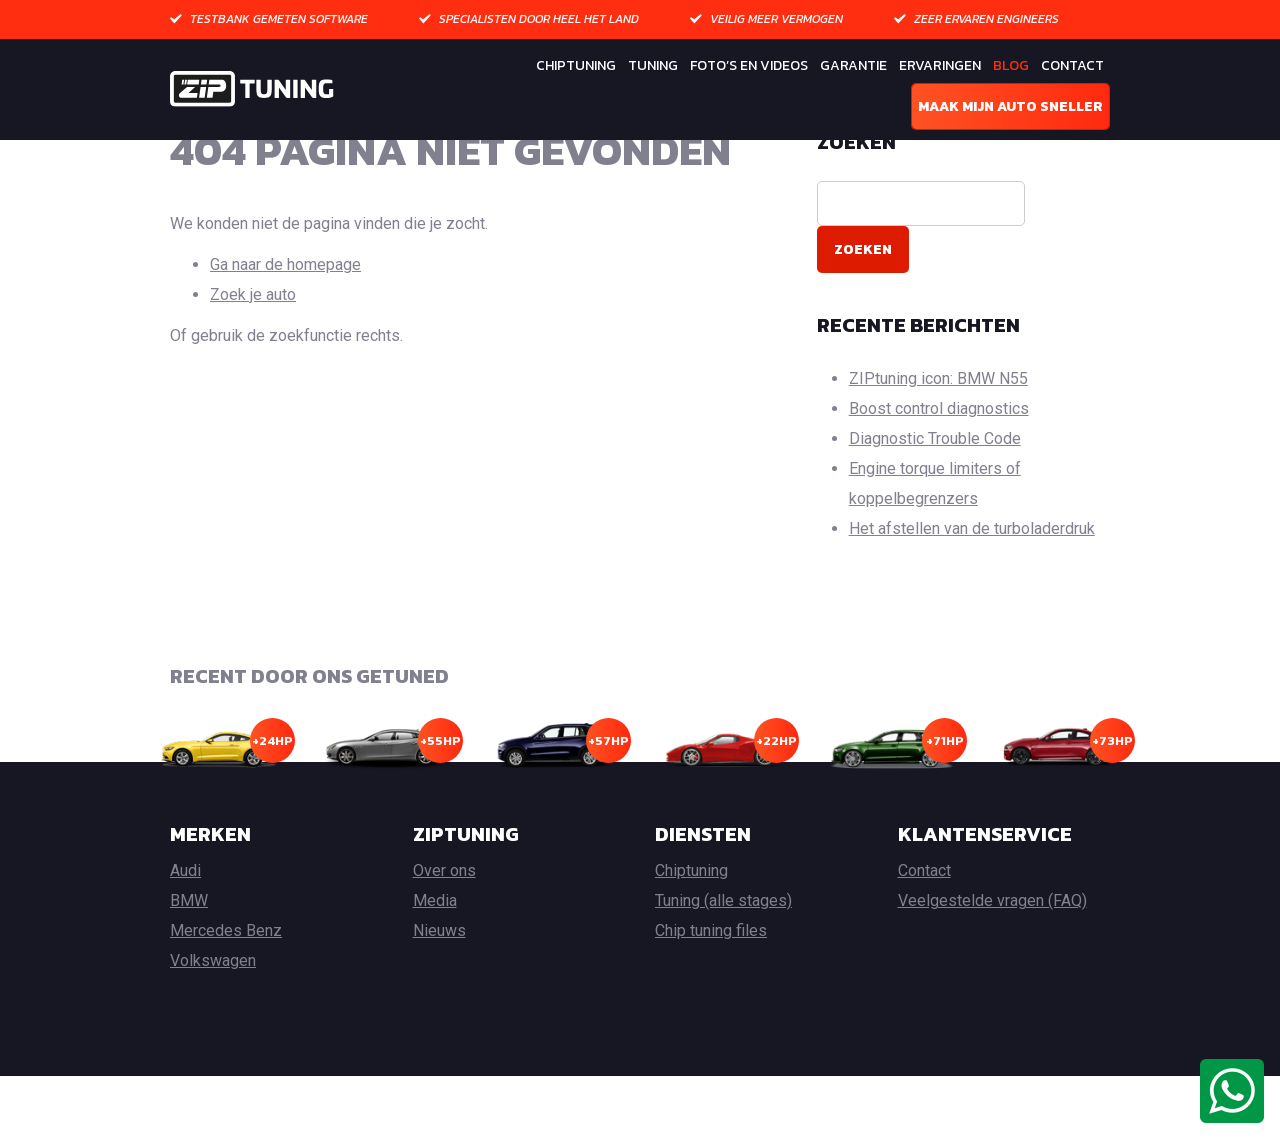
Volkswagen (213, 1031)
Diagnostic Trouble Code (935, 508)
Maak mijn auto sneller (1010, 106)
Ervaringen (940, 65)
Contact (1072, 65)
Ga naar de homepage (285, 334)
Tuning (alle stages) (723, 971)
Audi (185, 941)
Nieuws (439, 1001)
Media (435, 971)
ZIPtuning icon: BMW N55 (938, 448)
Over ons (444, 941)
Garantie (853, 65)
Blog (1011, 65)
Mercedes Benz (226, 1001)
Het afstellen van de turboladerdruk (972, 598)
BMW (189, 971)
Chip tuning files (711, 1001)
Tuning (653, 65)
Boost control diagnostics (939, 478)
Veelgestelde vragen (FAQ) (992, 971)
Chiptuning (576, 65)
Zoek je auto (253, 364)
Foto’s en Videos (749, 65)
